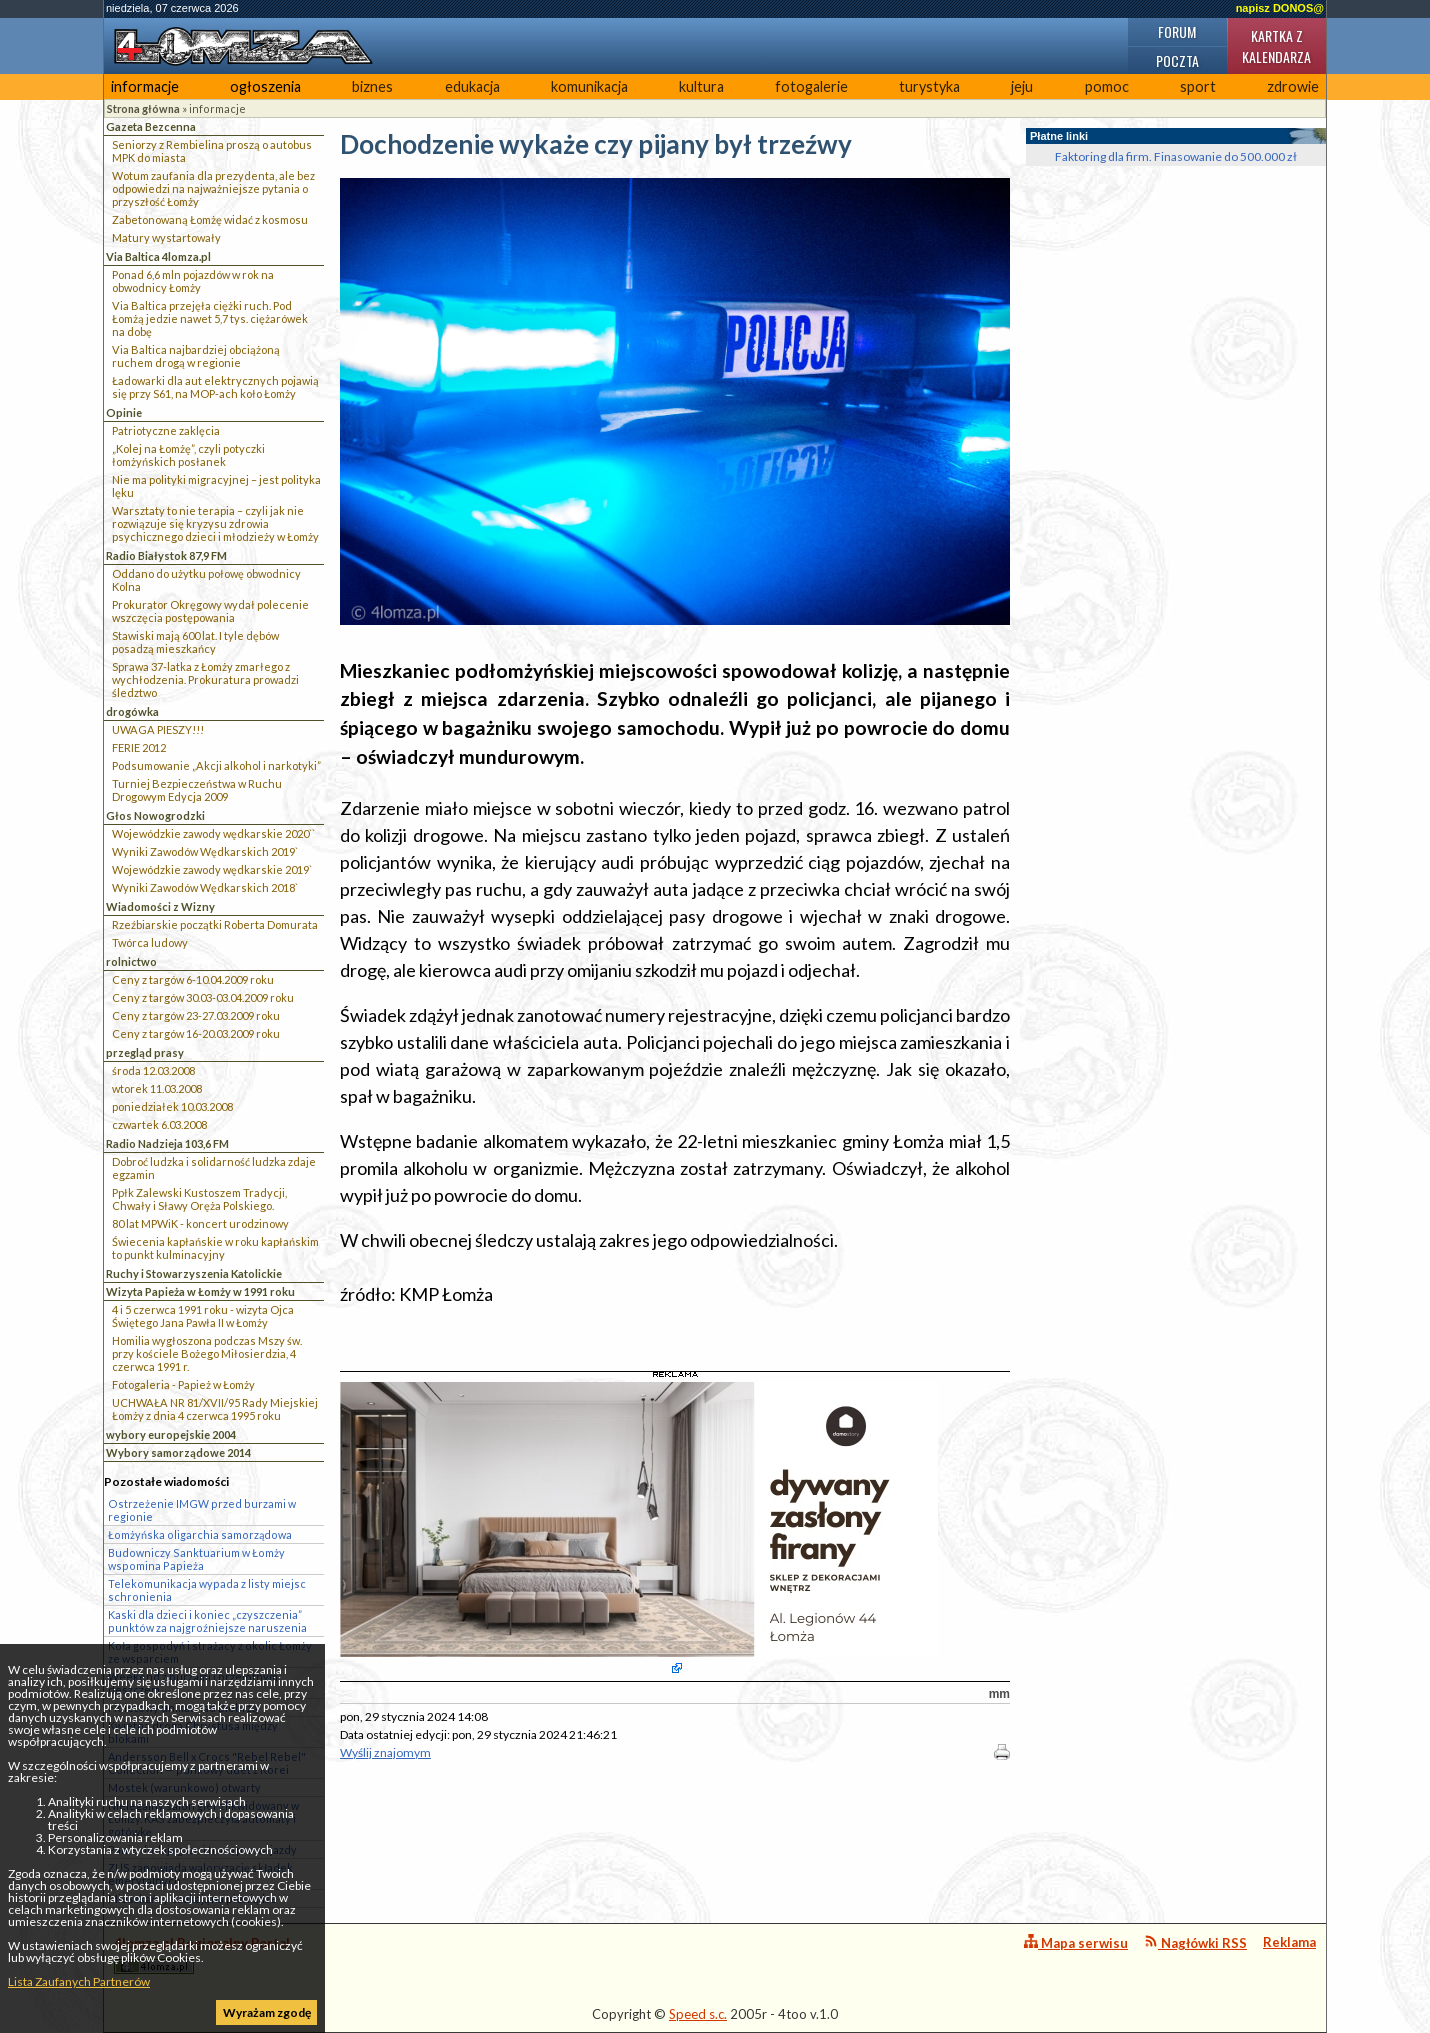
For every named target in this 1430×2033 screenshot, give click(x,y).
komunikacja (589, 86)
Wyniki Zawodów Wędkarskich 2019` (205, 851)
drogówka (132, 711)
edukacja (472, 86)
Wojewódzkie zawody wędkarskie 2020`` (213, 833)
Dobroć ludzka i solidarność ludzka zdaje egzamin (214, 1168)
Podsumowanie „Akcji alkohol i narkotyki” (216, 765)
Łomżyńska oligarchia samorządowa (200, 1534)
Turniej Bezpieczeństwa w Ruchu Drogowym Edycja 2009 (197, 790)
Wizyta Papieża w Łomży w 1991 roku (200, 1291)
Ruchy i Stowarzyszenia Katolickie (194, 1273)
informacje (145, 86)
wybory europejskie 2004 (171, 1434)
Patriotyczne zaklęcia (166, 430)
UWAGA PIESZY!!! (158, 729)
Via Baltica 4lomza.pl (158, 256)
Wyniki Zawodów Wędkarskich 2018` (205, 887)
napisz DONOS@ (1280, 8)
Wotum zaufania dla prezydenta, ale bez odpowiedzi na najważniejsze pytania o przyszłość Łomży (213, 188)
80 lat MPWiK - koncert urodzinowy (200, 1223)
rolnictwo (131, 961)
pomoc (1107, 86)
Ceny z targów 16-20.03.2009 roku (196, 1033)
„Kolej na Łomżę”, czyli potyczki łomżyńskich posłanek (188, 455)
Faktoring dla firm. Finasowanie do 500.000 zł (1176, 156)
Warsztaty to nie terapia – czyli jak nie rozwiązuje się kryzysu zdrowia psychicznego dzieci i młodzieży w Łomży (215, 523)
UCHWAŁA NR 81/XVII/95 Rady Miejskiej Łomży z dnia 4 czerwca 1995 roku (215, 1409)
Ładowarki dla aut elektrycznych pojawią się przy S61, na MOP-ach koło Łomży (215, 387)
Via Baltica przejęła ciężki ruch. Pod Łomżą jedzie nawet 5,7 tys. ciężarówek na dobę (210, 318)
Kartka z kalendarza (1276, 46)
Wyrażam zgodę (267, 2012)
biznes (372, 86)
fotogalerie (811, 86)
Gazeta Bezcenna (151, 126)
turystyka (929, 86)
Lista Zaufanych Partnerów (79, 1981)
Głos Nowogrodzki (155, 815)
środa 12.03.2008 (153, 1070)
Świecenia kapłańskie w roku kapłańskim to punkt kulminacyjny (215, 1248)
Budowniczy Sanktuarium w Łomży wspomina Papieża (196, 1559)
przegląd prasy (145, 1052)
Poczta (1177, 60)
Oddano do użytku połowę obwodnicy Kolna (206, 580)
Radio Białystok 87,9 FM (166, 555)
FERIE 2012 (139, 747)
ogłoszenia (265, 86)
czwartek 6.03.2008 (159, 1124)
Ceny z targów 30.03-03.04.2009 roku (203, 997)
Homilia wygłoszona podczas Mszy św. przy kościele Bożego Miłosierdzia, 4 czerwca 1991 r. (207, 1353)
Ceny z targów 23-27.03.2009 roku (196, 1015)
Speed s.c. (698, 2014)
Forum (1177, 31)
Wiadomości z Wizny (160, 906)
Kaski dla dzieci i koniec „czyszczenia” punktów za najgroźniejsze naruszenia (207, 1621)
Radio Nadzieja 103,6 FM (167, 1143)
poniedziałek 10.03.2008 (172, 1106)
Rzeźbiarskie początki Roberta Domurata (215, 924)
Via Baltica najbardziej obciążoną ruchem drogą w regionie (196, 356)
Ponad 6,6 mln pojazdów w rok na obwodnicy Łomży (193, 281)
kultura (701, 86)
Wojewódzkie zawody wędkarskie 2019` (212, 869)
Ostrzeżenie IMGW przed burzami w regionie (202, 1510)
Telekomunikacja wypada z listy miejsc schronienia (207, 1590)
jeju (1022, 86)
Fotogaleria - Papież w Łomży (183, 1384)
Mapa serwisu (1076, 1942)
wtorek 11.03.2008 (157, 1088)
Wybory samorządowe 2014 (178, 1452)
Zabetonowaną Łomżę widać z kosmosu (210, 219)
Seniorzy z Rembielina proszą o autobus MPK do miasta (212, 151)
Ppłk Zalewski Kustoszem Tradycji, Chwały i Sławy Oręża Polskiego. (199, 1199)
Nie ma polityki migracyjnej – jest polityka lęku (216, 486)
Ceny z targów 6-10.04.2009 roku (193, 979)
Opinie (124, 412)
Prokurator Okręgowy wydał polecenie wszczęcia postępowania (210, 611)
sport (1198, 86)
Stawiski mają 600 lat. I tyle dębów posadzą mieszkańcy (195, 642)
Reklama (1289, 1942)
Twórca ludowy (150, 942)
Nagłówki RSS (1195, 1942)
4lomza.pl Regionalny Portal (202, 1954)
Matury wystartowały (166, 237)
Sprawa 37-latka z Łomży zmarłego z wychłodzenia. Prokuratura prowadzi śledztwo (205, 679)
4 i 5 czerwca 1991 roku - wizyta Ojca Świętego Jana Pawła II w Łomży (203, 1316)
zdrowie (1293, 86)
